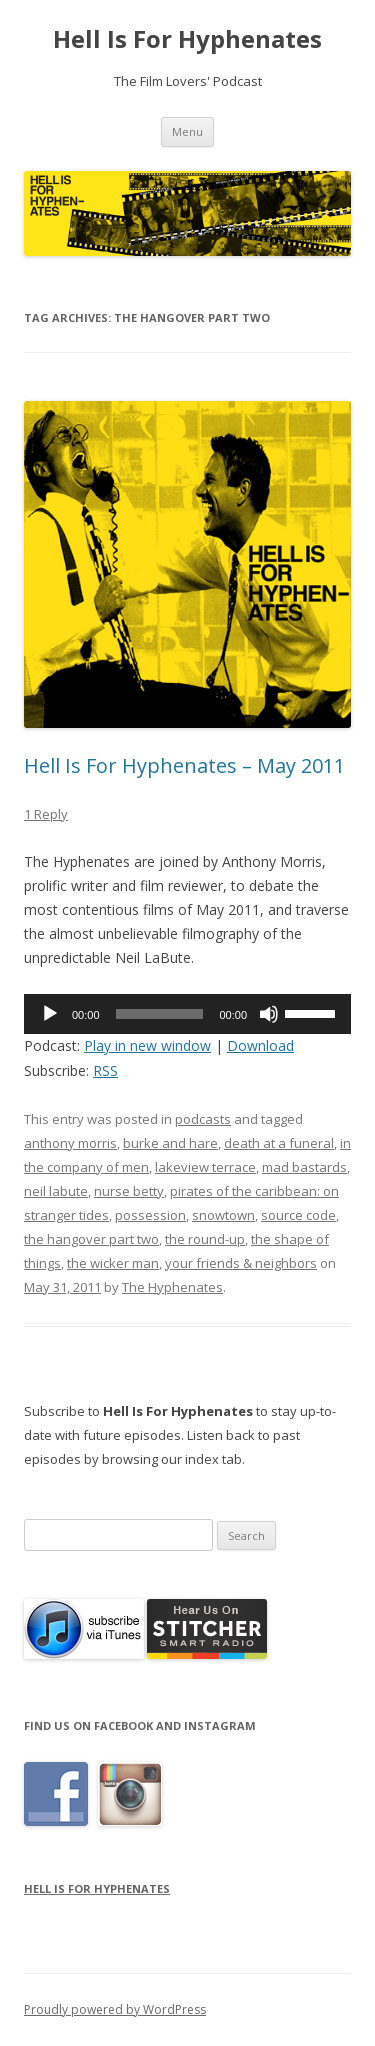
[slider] (160, 1014)
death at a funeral (279, 1143)
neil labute (56, 1191)
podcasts (203, 1119)
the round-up (205, 1239)
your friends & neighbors (241, 1263)
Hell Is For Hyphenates (187, 39)
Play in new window (147, 1045)
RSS (105, 1070)
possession (150, 1215)
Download (260, 1045)
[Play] (50, 1014)
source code (298, 1215)
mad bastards (304, 1167)
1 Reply (46, 814)
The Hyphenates (172, 1287)
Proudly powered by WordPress (115, 2009)
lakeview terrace (205, 1167)
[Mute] (269, 1014)
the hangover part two (91, 1239)
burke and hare (170, 1143)
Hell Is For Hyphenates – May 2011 (184, 765)
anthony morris (70, 1143)
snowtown (223, 1215)
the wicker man (113, 1263)
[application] (187, 1014)
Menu (187, 131)
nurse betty (129, 1191)
